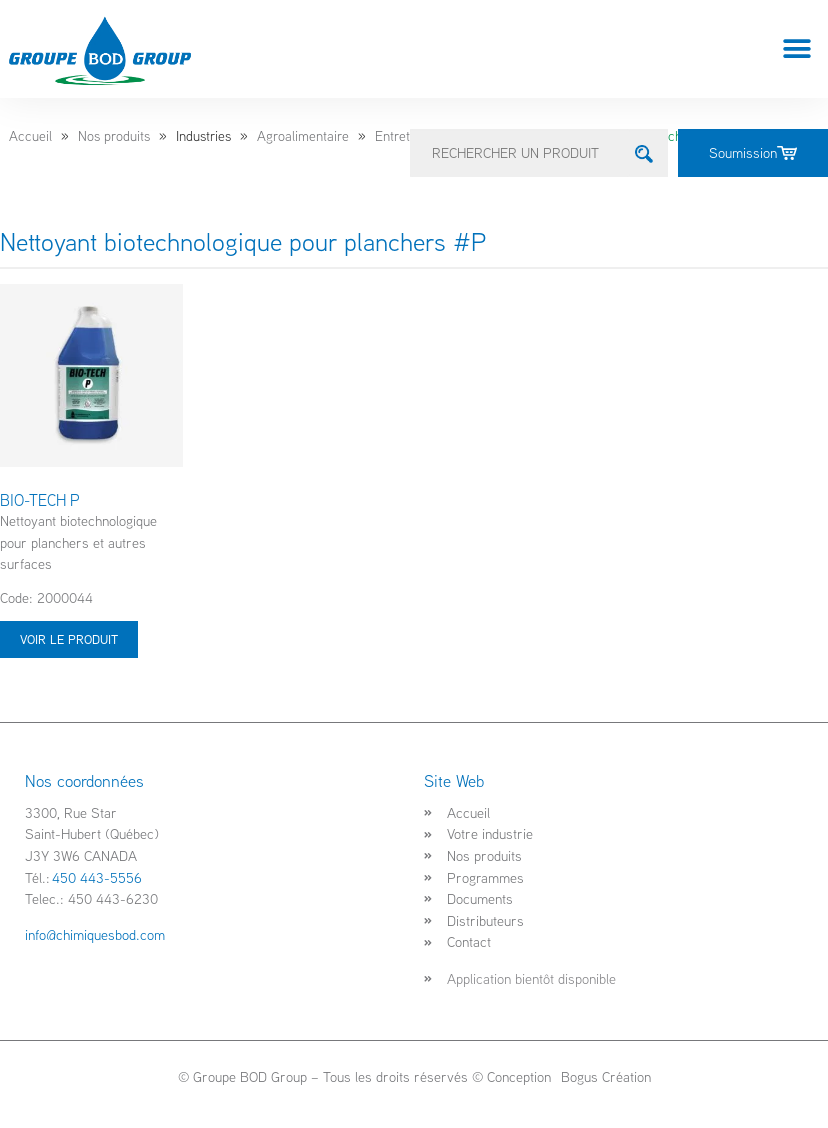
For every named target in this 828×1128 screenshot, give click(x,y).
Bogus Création (604, 1076)
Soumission (753, 152)
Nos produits (114, 136)
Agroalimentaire (303, 136)
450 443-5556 (97, 877)
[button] (797, 49)
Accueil (30, 136)
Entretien (401, 136)
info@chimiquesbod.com (95, 934)
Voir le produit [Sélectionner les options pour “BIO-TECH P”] (69, 639)
